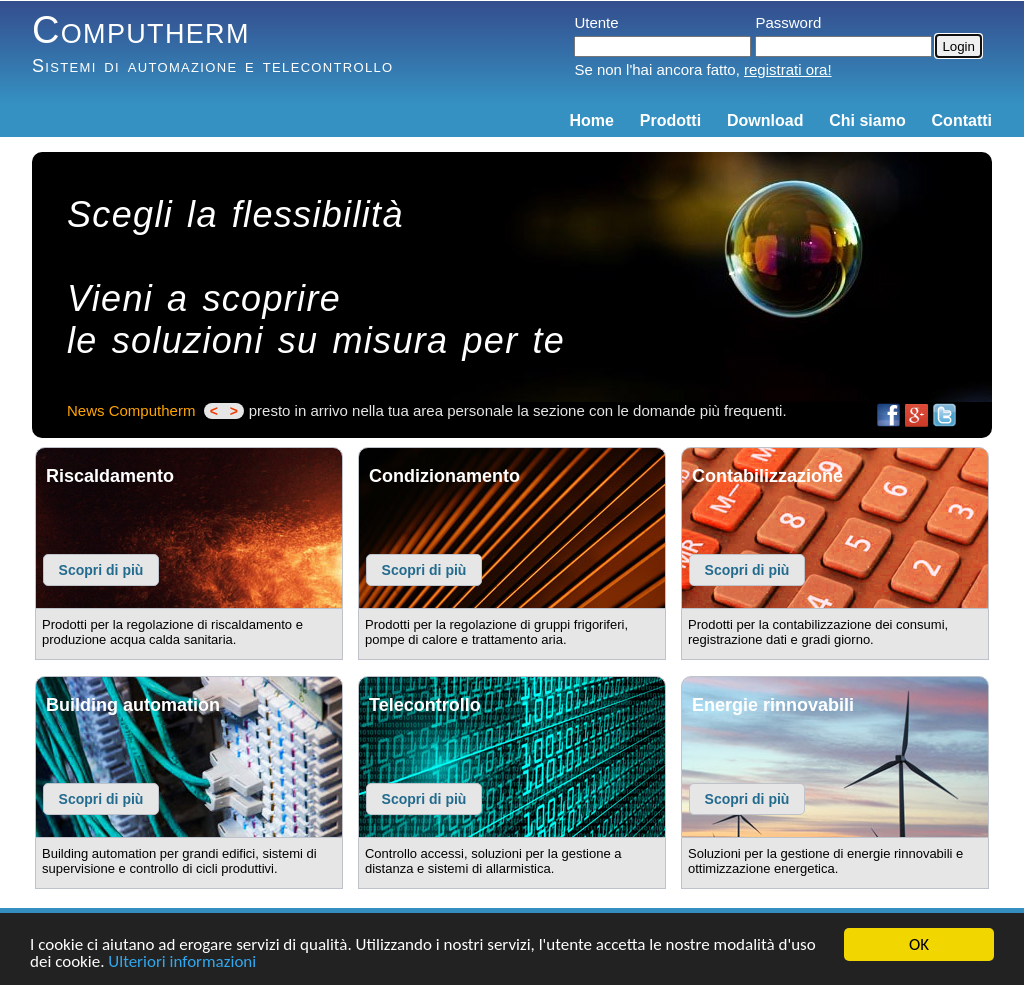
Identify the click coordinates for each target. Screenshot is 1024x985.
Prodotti (670, 120)
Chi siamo (867, 120)
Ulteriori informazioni (182, 962)
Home (592, 120)
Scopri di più (101, 570)
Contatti (962, 120)
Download (765, 120)
